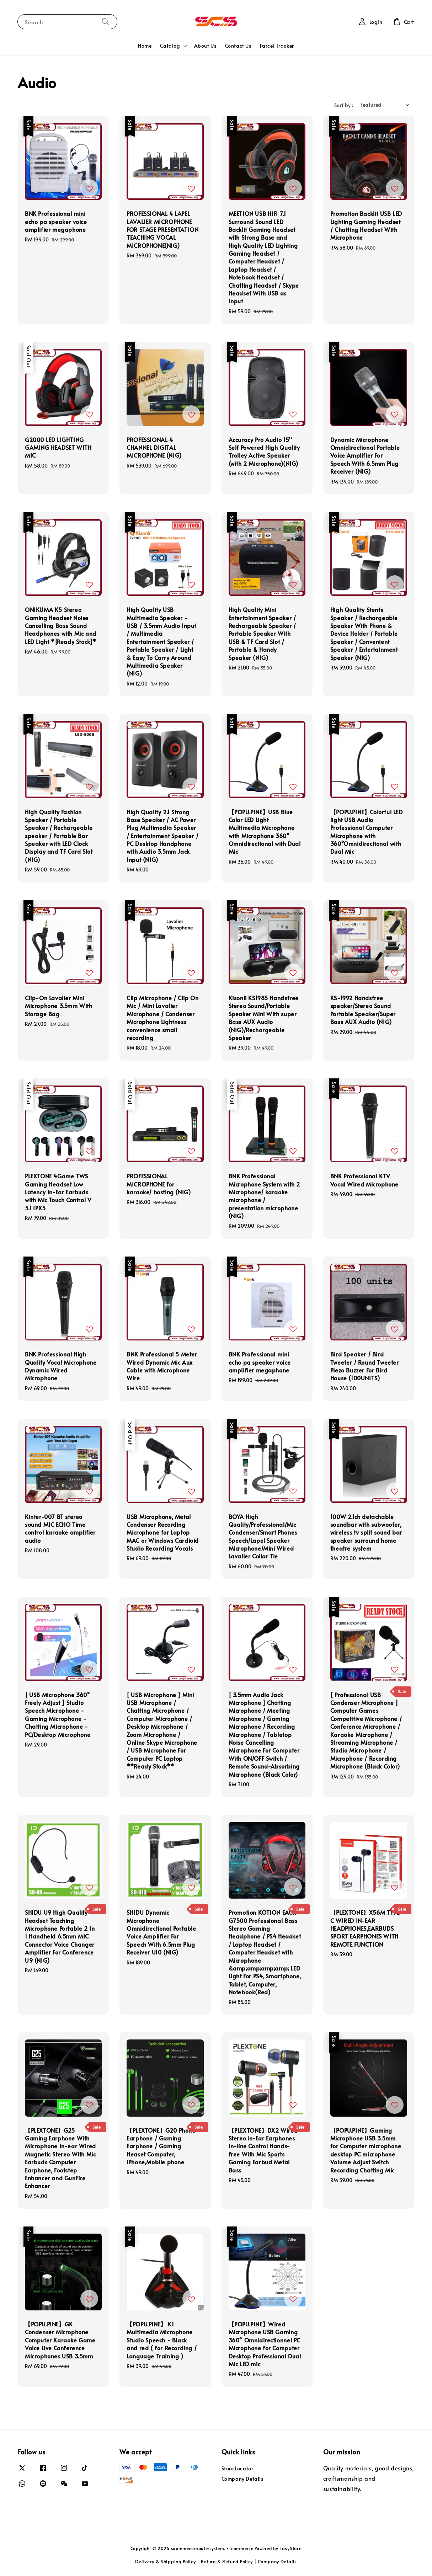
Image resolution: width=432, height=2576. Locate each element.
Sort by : (343, 105)
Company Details (242, 2478)
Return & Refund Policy (227, 2561)
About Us (205, 45)
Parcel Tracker (277, 45)
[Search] (105, 21)
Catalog (170, 46)
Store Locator (238, 2468)
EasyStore (290, 2548)
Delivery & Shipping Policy (165, 2561)
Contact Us (238, 45)
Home (144, 45)
